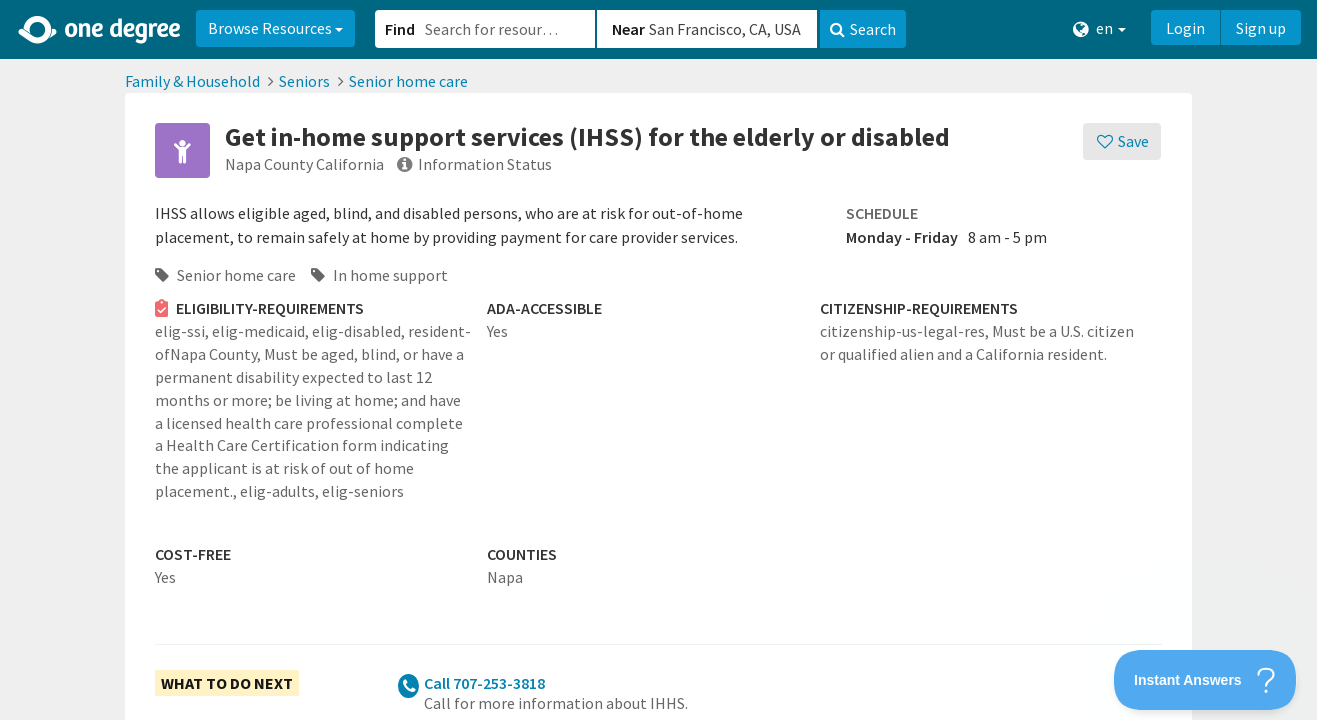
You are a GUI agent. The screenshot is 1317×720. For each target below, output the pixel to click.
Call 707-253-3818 (484, 683)
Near (628, 29)
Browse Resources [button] (275, 28)
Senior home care (408, 81)
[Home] (100, 30)
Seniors (304, 81)
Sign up (1261, 28)
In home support (379, 275)
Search (863, 29)
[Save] (1122, 141)
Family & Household (192, 81)
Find (400, 29)
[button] (658, 360)
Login (1185, 28)
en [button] (1099, 28)
